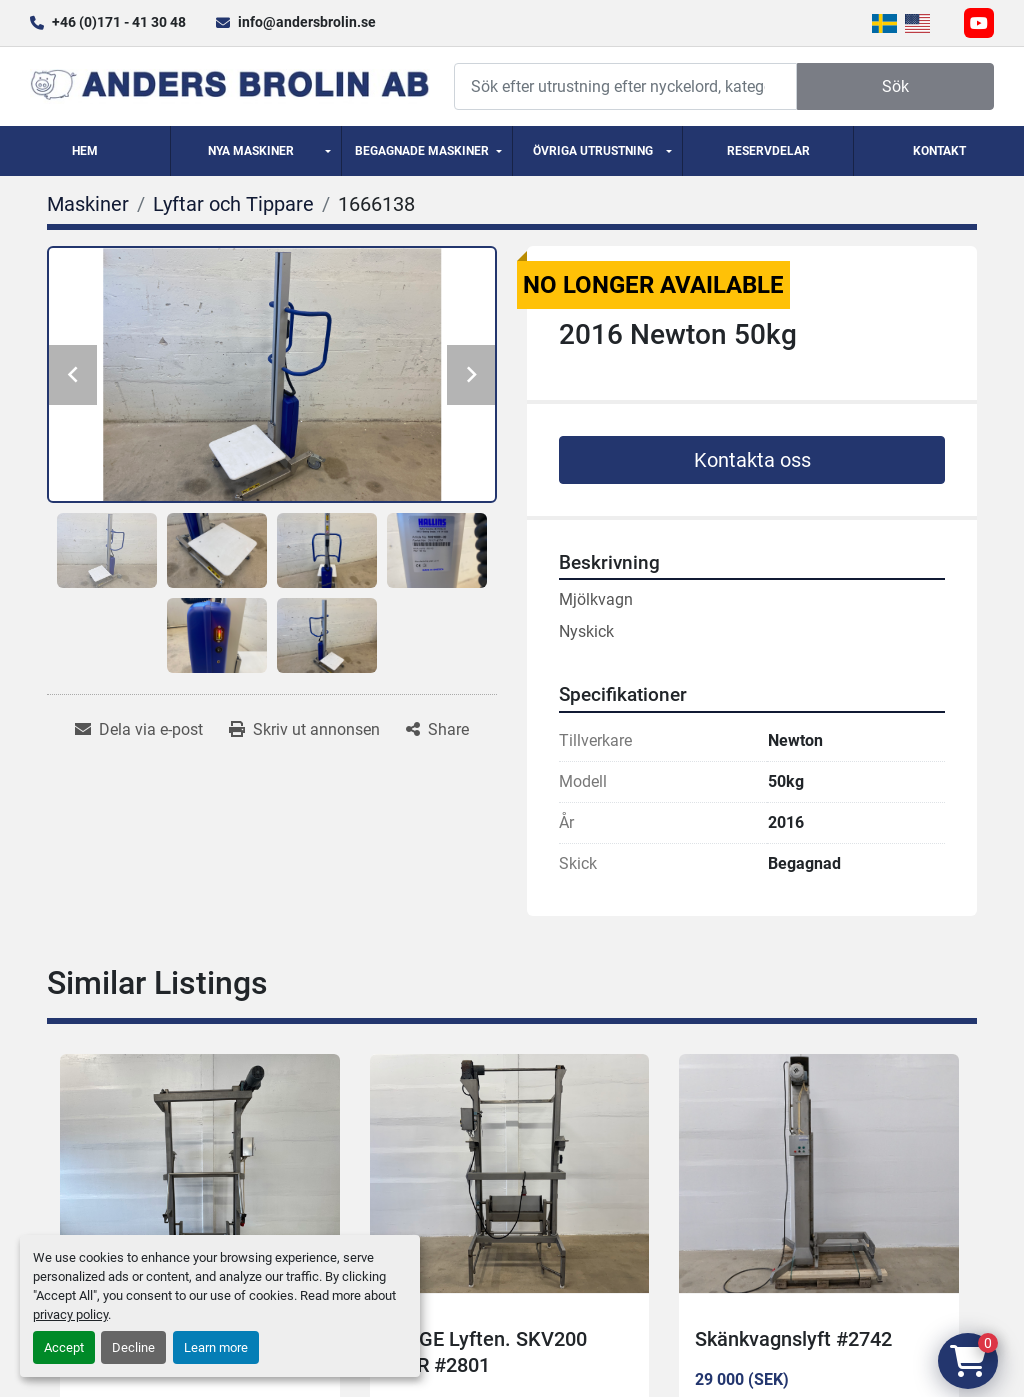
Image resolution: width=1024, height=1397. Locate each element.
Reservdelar (768, 151)
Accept (64, 1347)
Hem (85, 151)
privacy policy (70, 1314)
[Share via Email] (139, 730)
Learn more (216, 1347)
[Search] (625, 86)
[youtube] (979, 23)
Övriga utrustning (593, 151)
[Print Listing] (304, 730)
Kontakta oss (752, 460)
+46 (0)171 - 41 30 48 (119, 22)
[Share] (437, 730)
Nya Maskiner (251, 151)
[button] (256, 151)
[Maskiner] (88, 204)
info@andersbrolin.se (307, 22)
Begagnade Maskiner (422, 151)
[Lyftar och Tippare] (233, 204)
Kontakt (939, 151)
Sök (895, 86)
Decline (133, 1347)
